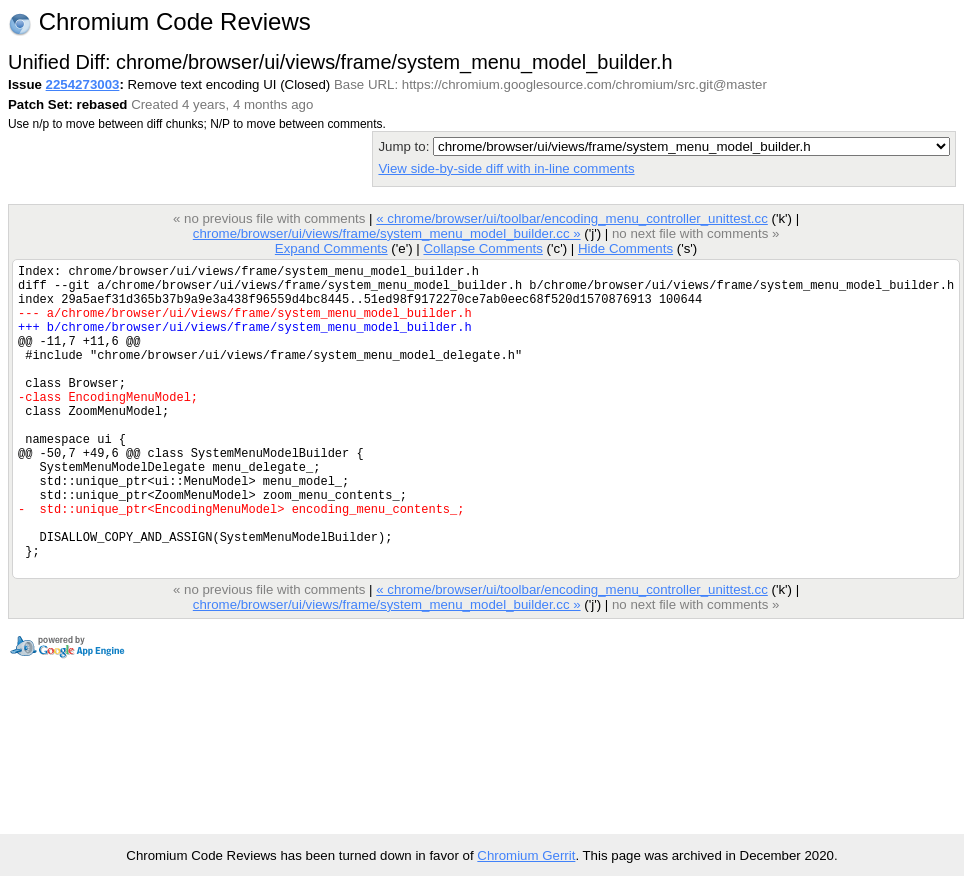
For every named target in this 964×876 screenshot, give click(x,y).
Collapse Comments (482, 248)
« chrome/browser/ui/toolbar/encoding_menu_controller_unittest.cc (572, 218)
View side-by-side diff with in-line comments (506, 168)
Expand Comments (331, 248)
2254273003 (83, 84)
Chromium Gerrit (526, 855)
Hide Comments (625, 248)
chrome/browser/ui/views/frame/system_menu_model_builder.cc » (387, 233)
